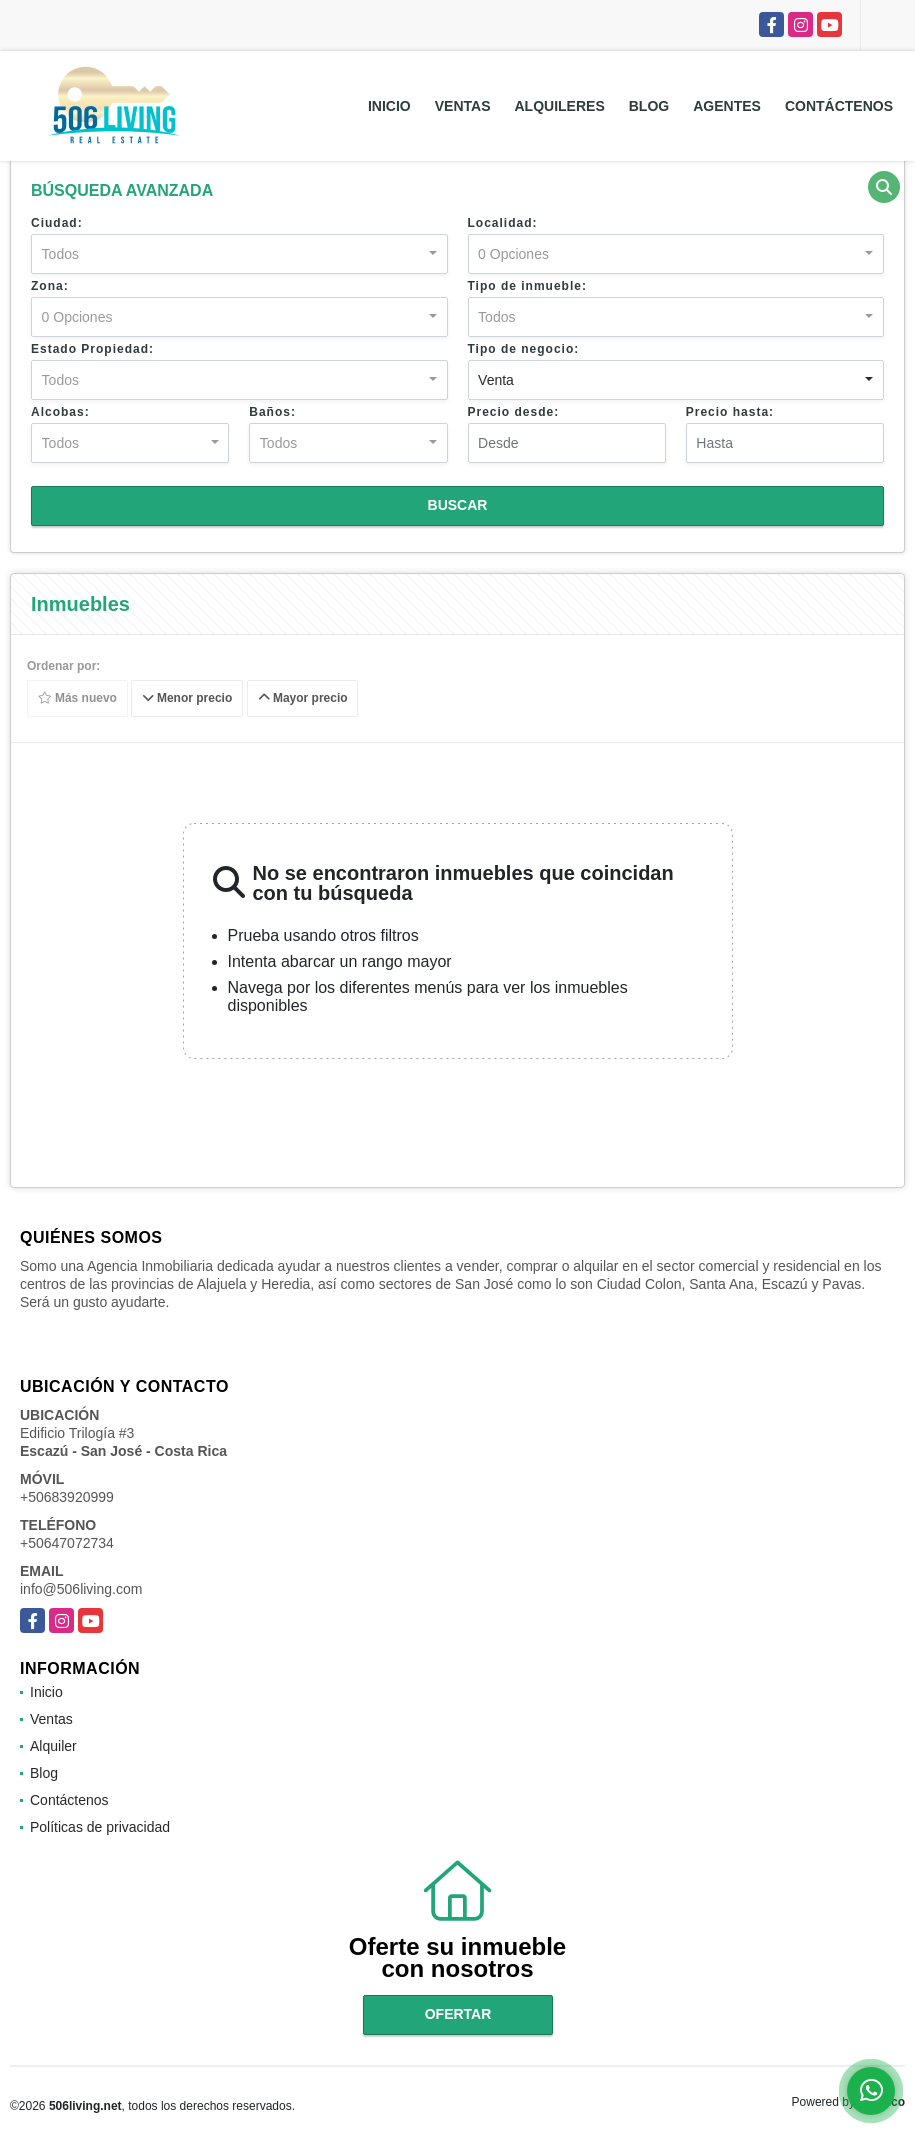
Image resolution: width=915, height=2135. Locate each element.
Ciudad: (57, 223)
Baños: (272, 412)
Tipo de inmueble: (527, 286)
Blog (649, 106)
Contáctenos (839, 106)
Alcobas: (60, 412)
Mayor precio (303, 699)
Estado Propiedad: (92, 349)
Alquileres (560, 106)
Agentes (727, 106)
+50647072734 (67, 1543)
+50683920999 (67, 1497)
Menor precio (187, 699)
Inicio (389, 106)
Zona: (50, 286)
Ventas (463, 106)
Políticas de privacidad (100, 1827)
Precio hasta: (730, 412)
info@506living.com (81, 1589)
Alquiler (53, 1746)
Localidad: (503, 223)
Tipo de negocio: (524, 349)
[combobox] (239, 254)
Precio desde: (514, 412)
